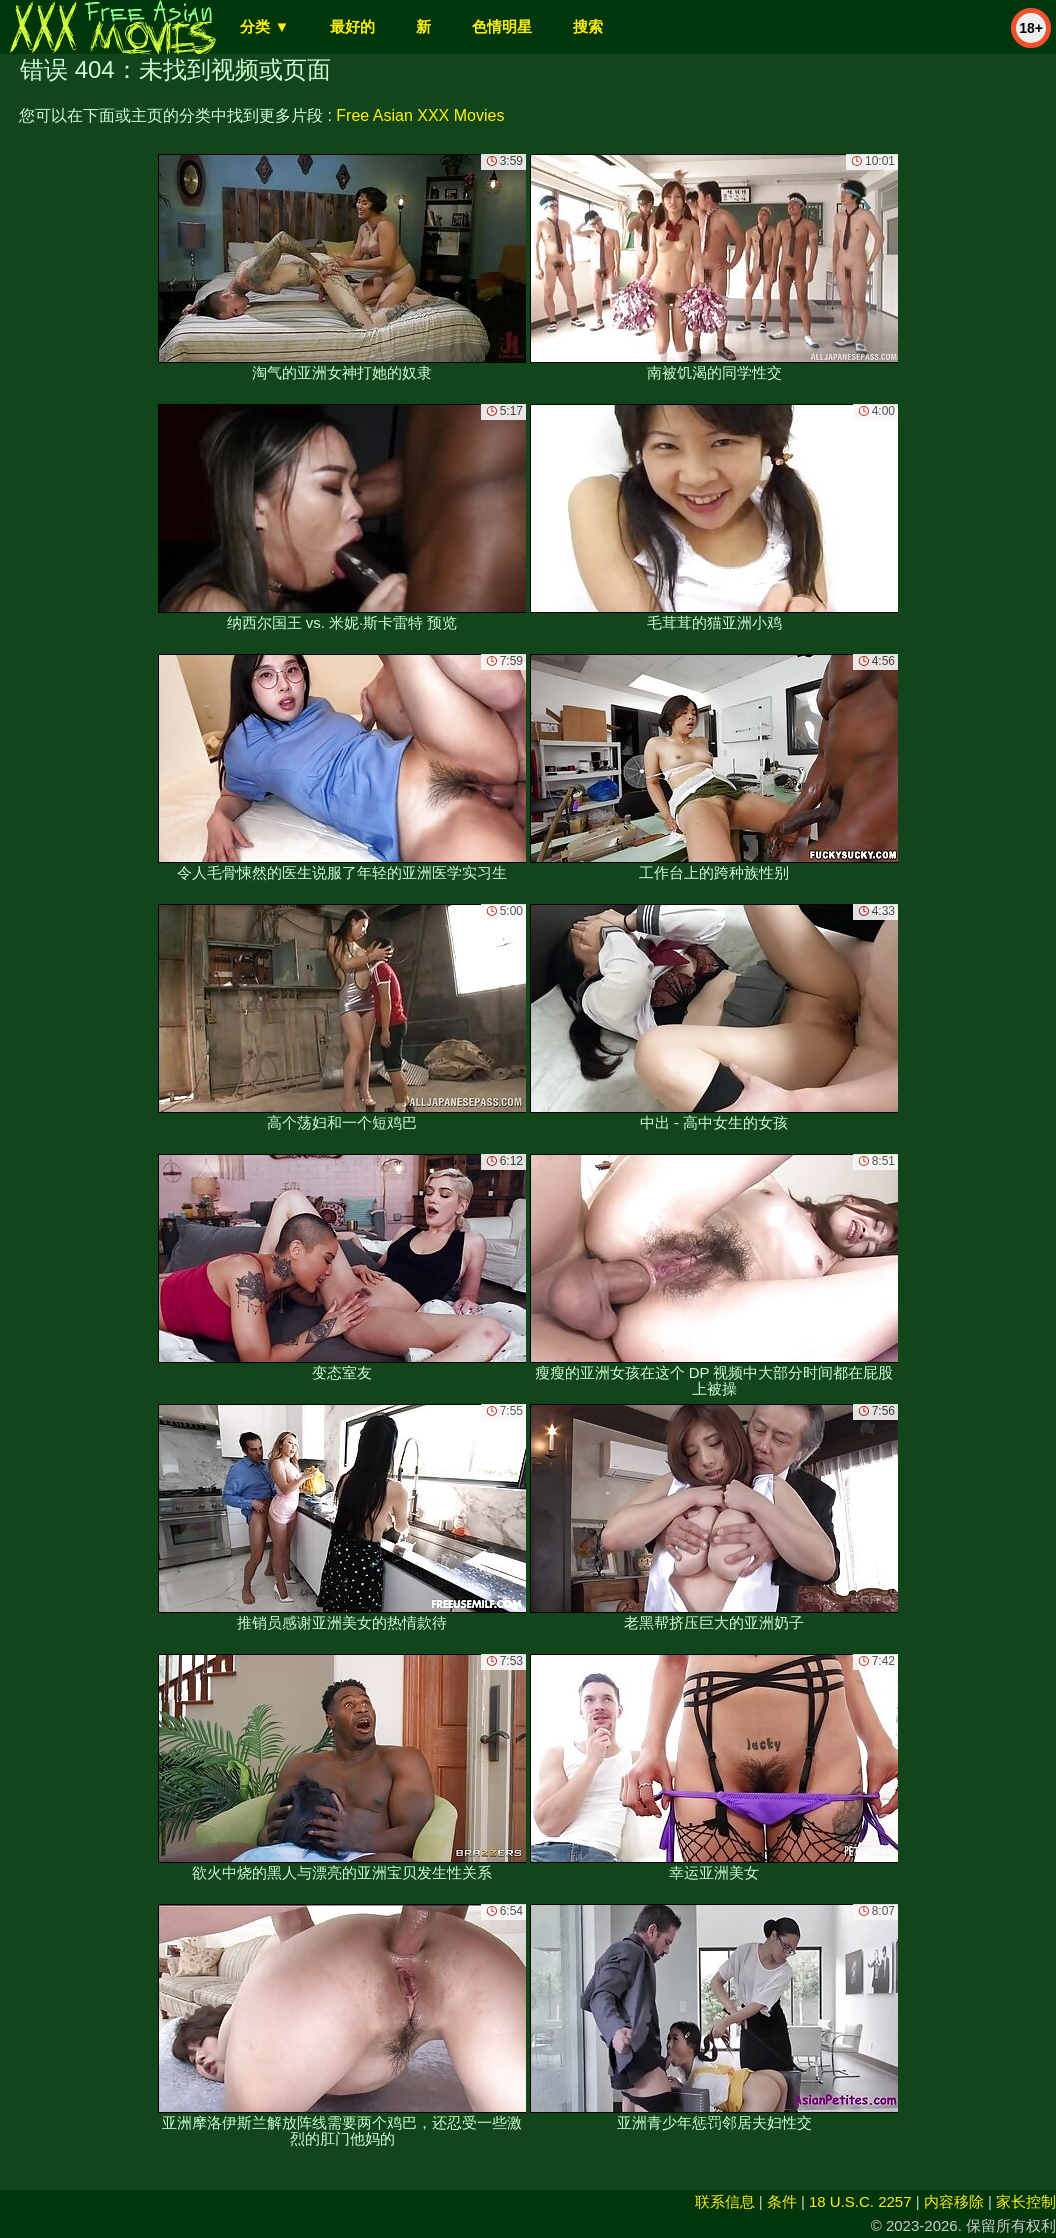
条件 (782, 2201)
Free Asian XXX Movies (420, 115)
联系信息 (725, 2201)
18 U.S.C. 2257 (860, 2201)
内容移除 (954, 2201)
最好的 (352, 26)
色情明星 (502, 26)
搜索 (588, 26)
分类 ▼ (264, 26)
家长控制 (1026, 2201)
